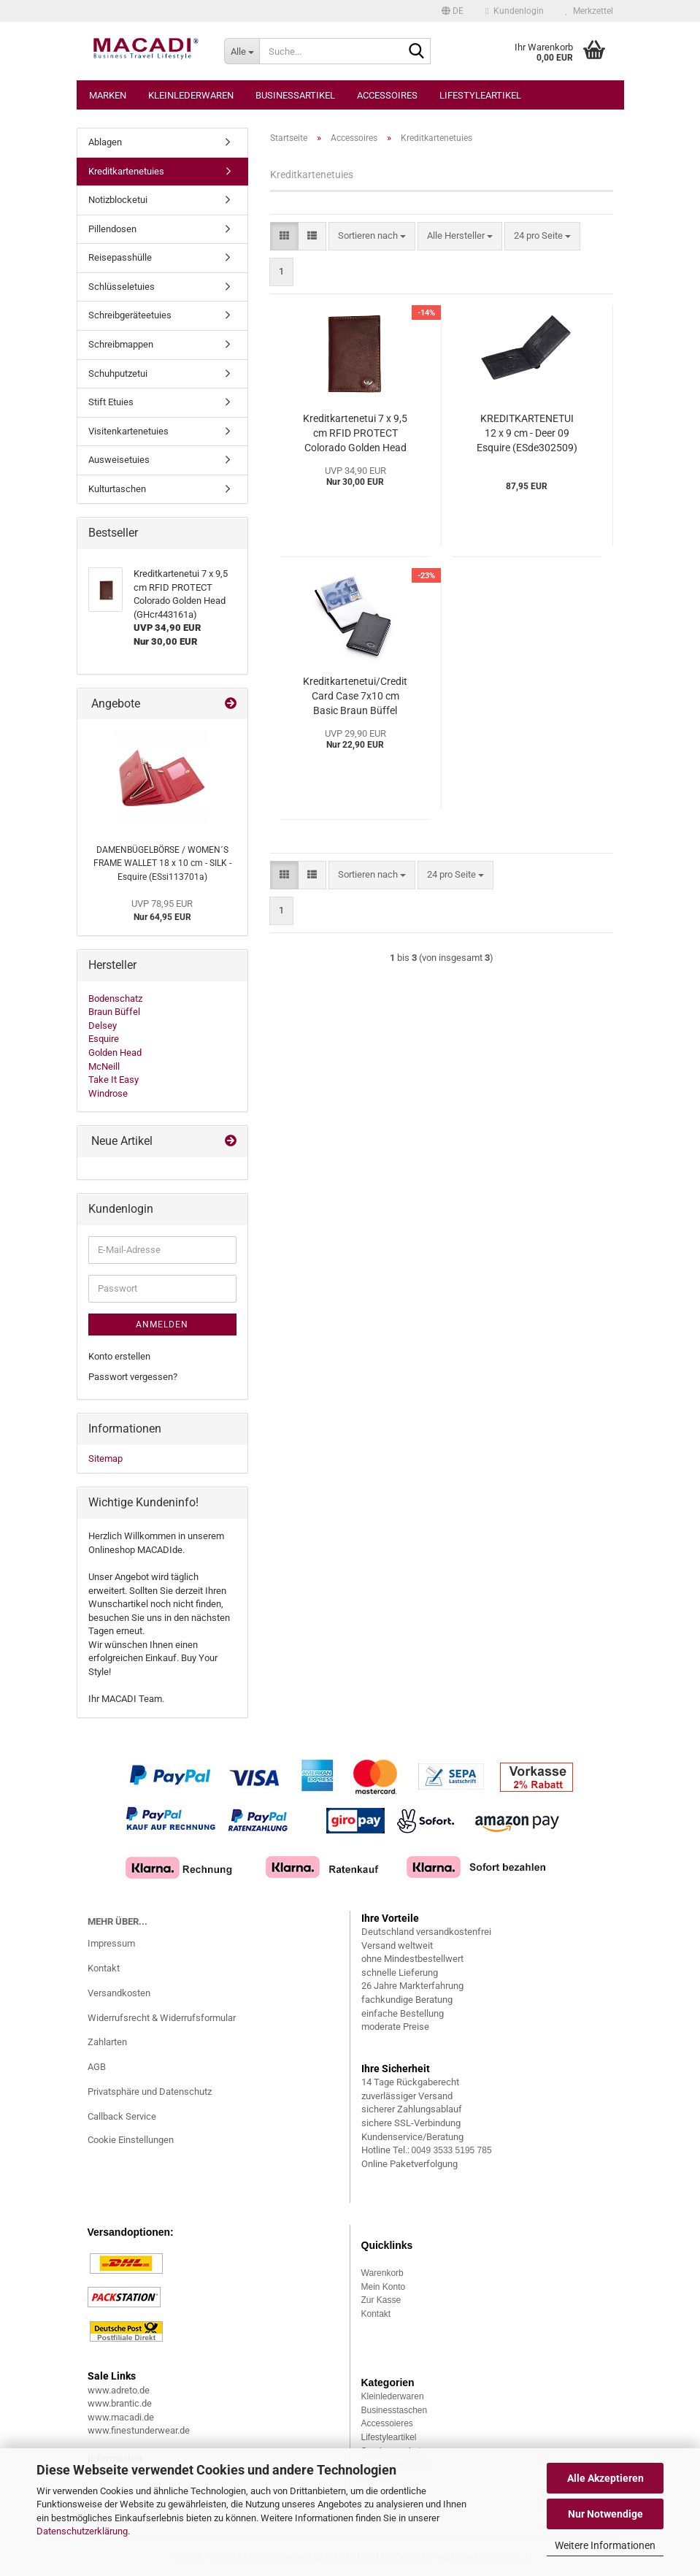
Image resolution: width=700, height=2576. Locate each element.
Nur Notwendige (605, 2514)
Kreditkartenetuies (126, 171)
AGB (97, 2066)
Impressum (111, 1943)
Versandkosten (119, 1992)
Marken (107, 95)
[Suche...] (241, 51)
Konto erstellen (119, 1356)
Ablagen (105, 142)
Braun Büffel (114, 1011)
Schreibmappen (120, 344)
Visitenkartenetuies (128, 431)
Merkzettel (589, 11)
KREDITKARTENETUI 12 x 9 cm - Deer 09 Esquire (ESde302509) (527, 433)
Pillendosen (112, 228)
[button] (452, 11)
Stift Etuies (111, 401)
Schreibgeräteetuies (130, 315)
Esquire (103, 1038)
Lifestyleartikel (480, 95)
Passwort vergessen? (132, 1376)
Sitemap (105, 1458)
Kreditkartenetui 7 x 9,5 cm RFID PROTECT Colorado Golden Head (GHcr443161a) (355, 434)
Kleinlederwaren (191, 95)
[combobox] (371, 236)
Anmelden (162, 1324)
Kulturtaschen (117, 488)
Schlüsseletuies (121, 286)
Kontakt (104, 1968)
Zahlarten (107, 2041)
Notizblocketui (117, 199)
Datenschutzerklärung (82, 2531)
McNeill (104, 1066)
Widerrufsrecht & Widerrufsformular (162, 2017)
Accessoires (387, 95)
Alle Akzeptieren (605, 2478)
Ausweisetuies (119, 459)
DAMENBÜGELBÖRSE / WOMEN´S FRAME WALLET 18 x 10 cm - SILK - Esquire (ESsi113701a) (162, 863)
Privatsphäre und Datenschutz (150, 2091)
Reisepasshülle (120, 257)
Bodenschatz (115, 998)
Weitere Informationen (605, 2545)
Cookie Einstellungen (131, 2139)
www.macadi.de (121, 2417)
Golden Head (115, 1052)
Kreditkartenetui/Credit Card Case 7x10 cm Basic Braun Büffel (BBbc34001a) (355, 696)
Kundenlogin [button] (514, 11)
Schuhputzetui (117, 373)
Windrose (108, 1093)
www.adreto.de (119, 2390)
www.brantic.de (120, 2403)
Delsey (102, 1025)
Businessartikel (295, 95)
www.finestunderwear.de (139, 2430)
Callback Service (122, 2116)
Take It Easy (113, 1079)
